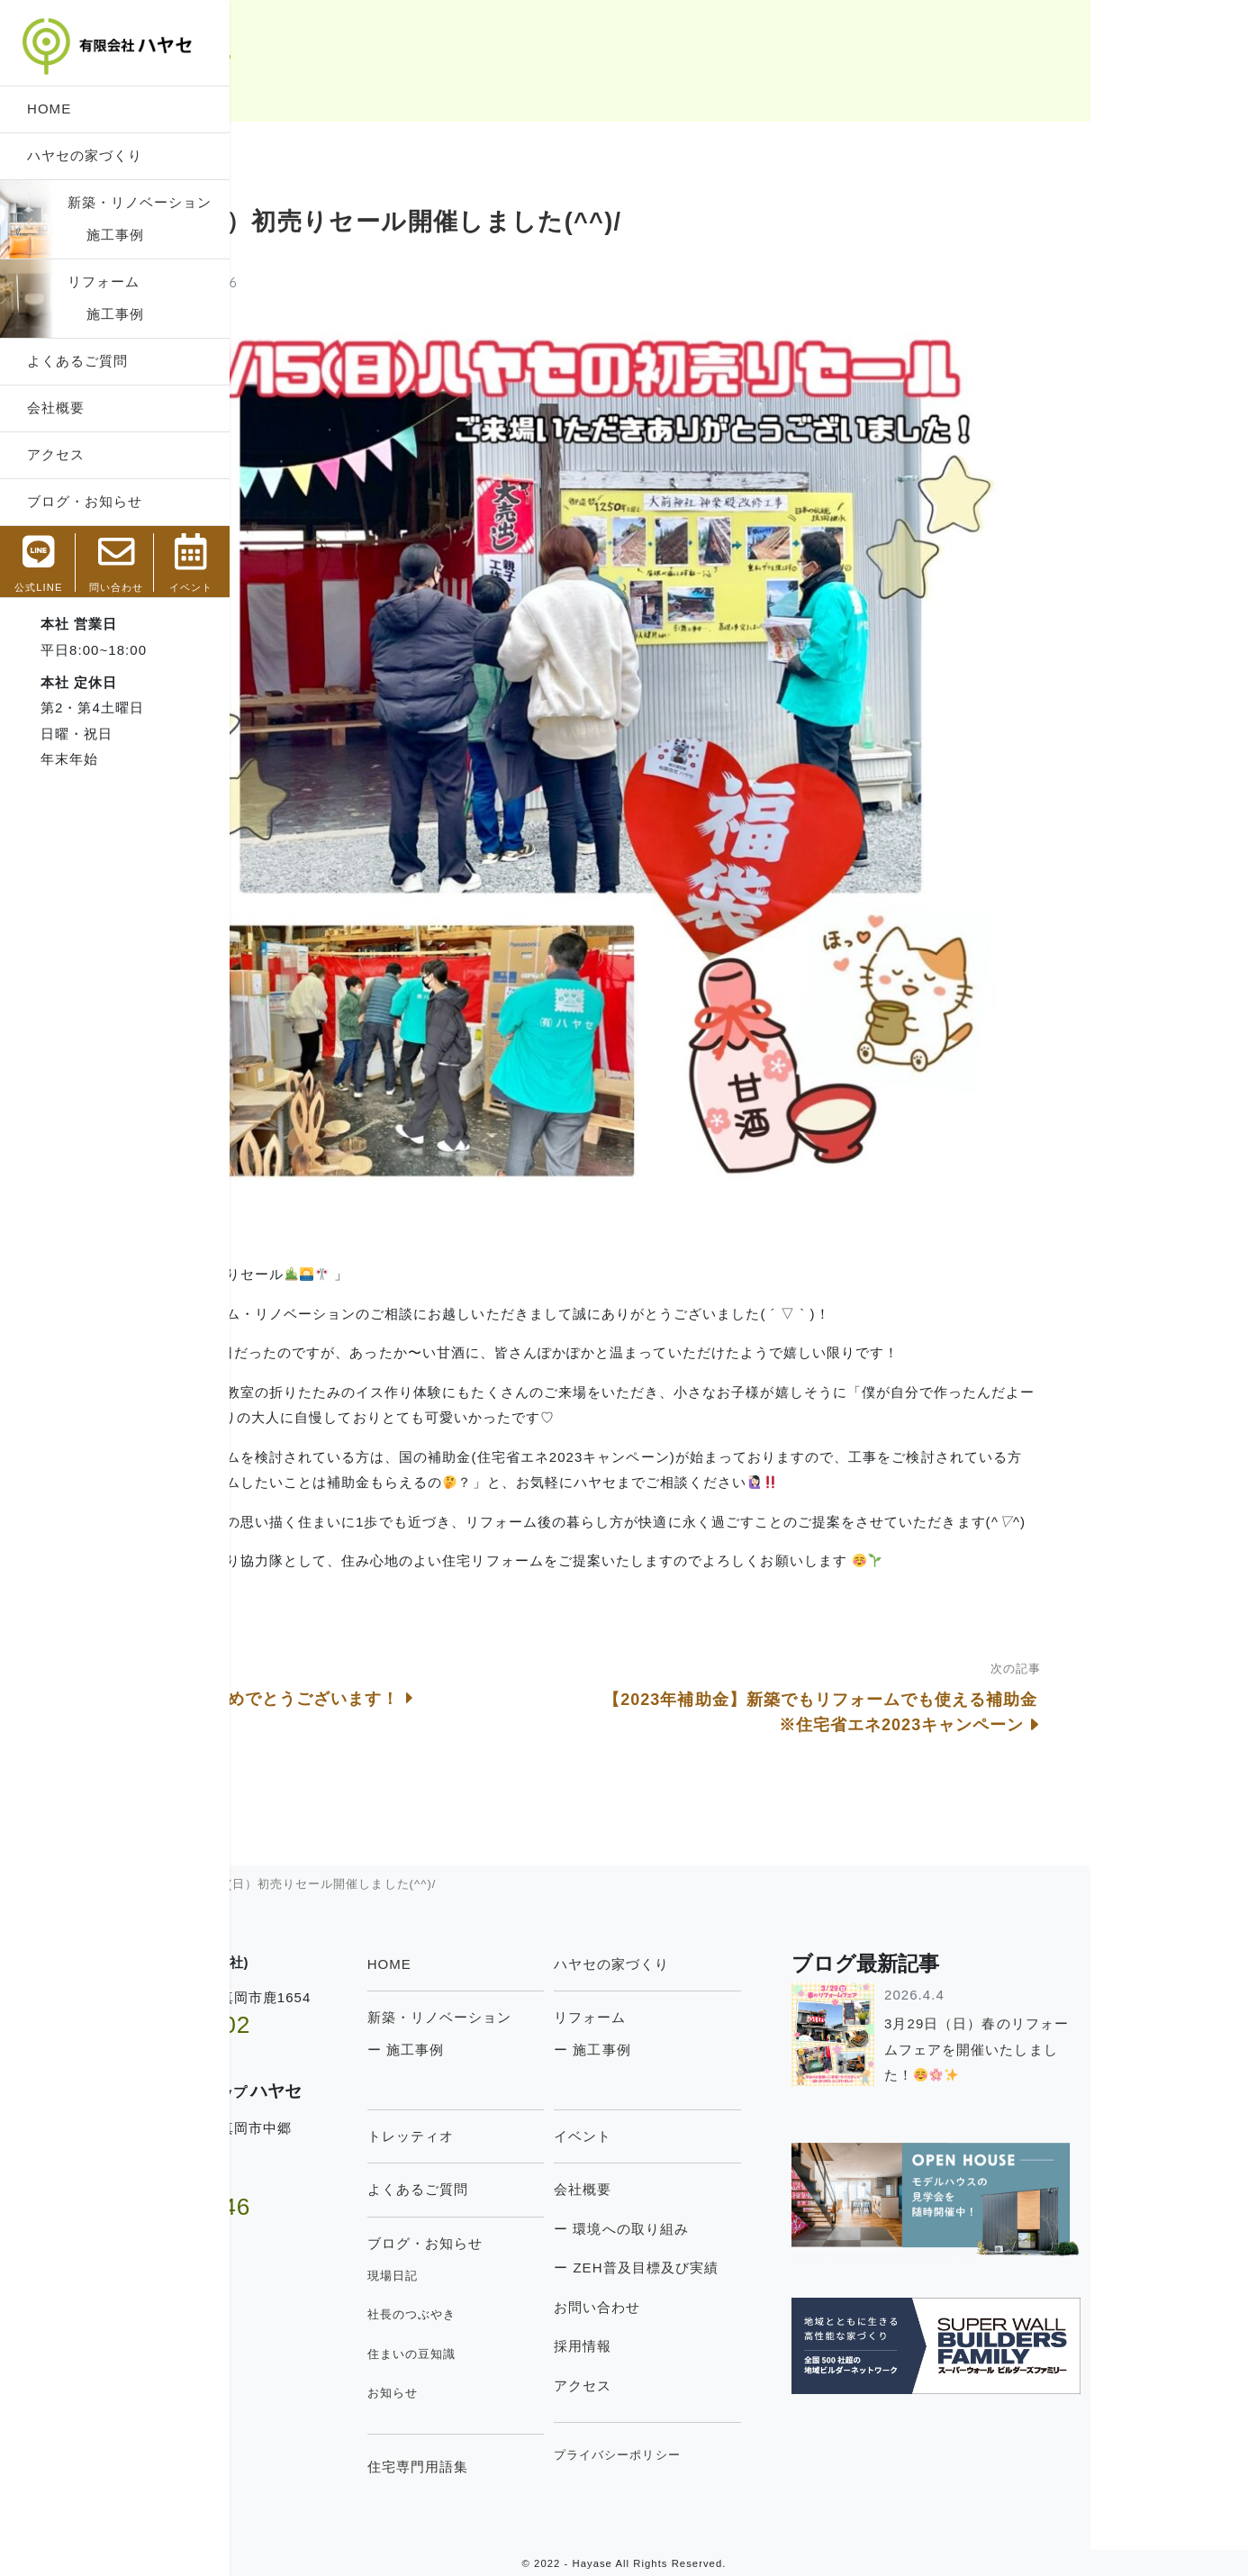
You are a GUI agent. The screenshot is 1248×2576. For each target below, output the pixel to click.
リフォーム (104, 281)
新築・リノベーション (140, 202)
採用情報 (740, 2346)
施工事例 (106, 234)
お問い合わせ (754, 2307)
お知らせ (550, 2392)
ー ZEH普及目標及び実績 (793, 2267)
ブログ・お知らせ (84, 501)
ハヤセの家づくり (84, 155)
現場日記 (550, 2275)
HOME (49, 108)
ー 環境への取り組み (778, 2228)
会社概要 (56, 407)
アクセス (56, 454)
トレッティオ (568, 2136)
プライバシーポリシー (774, 2455)
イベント (740, 2136)
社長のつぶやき (569, 2314)
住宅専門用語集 (575, 2466)
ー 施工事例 (563, 2049)
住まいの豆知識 (569, 2354)
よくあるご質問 (77, 360)
